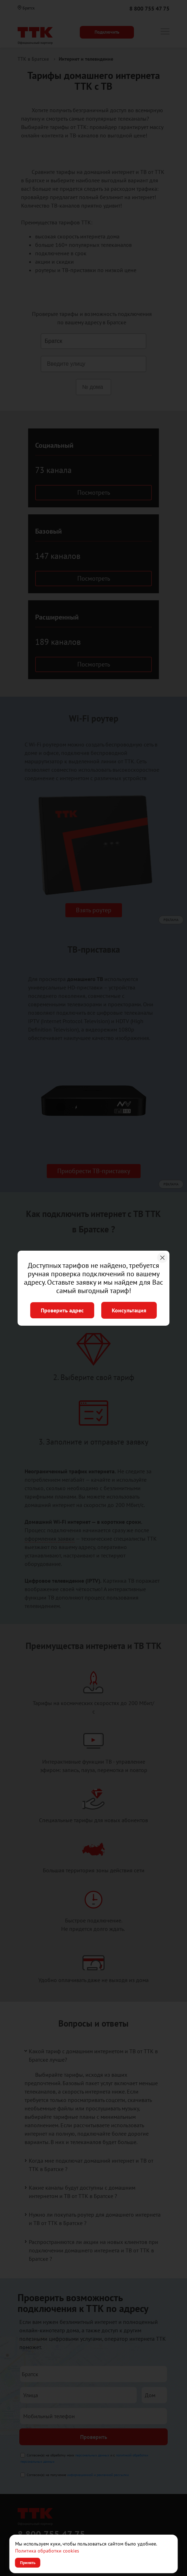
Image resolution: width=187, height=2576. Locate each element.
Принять (28, 2562)
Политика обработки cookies (47, 2551)
